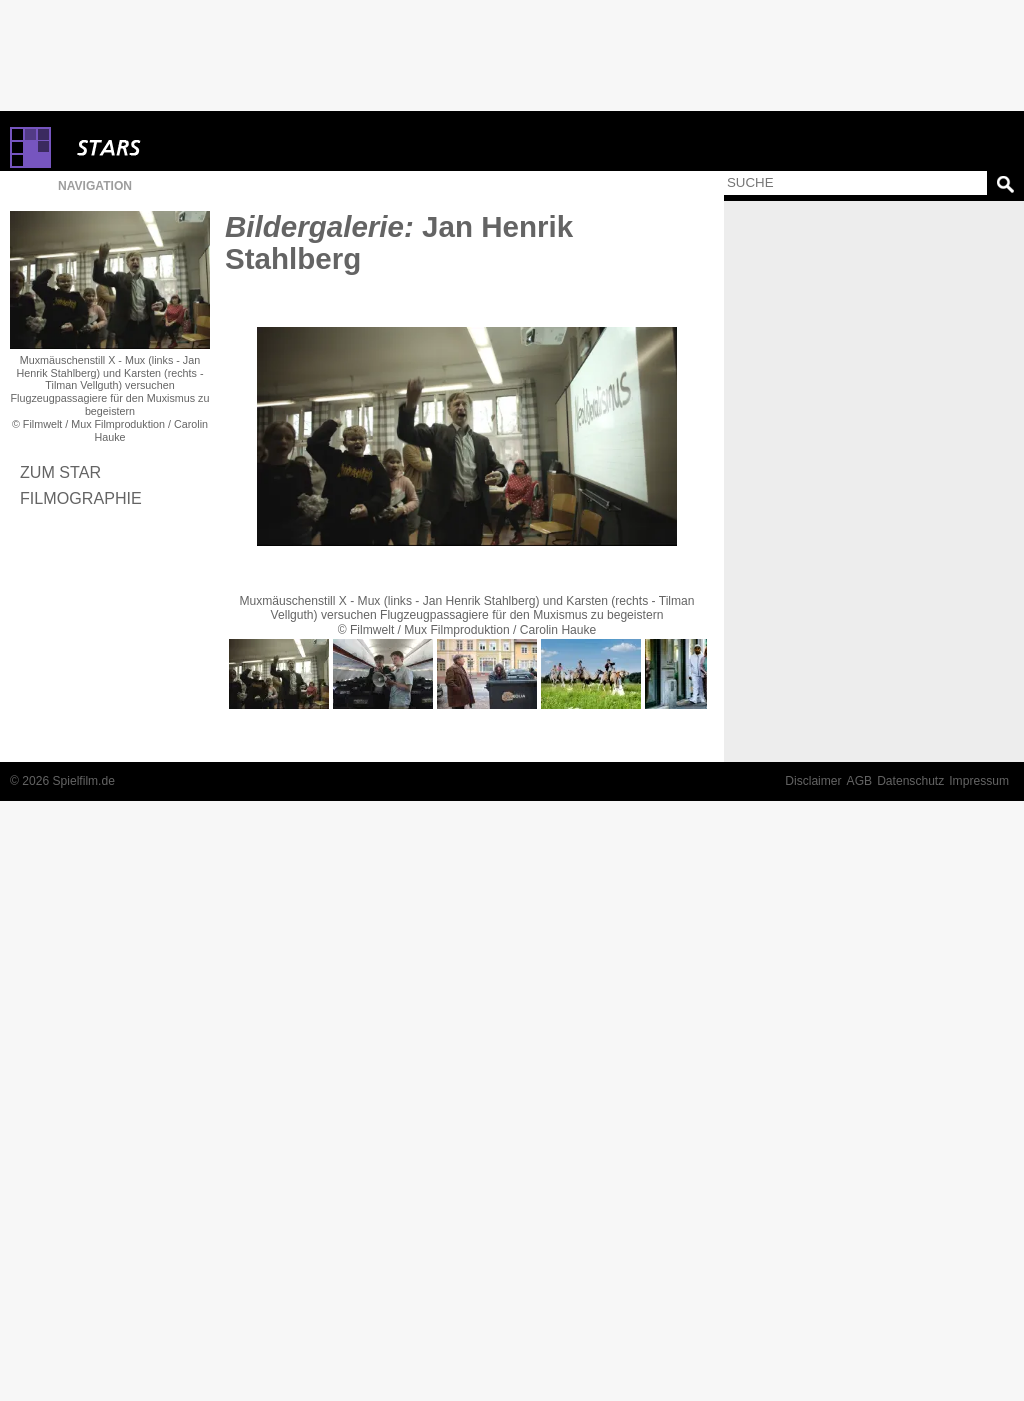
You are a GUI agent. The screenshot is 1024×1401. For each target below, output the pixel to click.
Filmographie (81, 498)
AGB (860, 781)
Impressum (979, 781)
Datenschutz (910, 781)
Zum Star (60, 472)
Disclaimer (813, 781)
